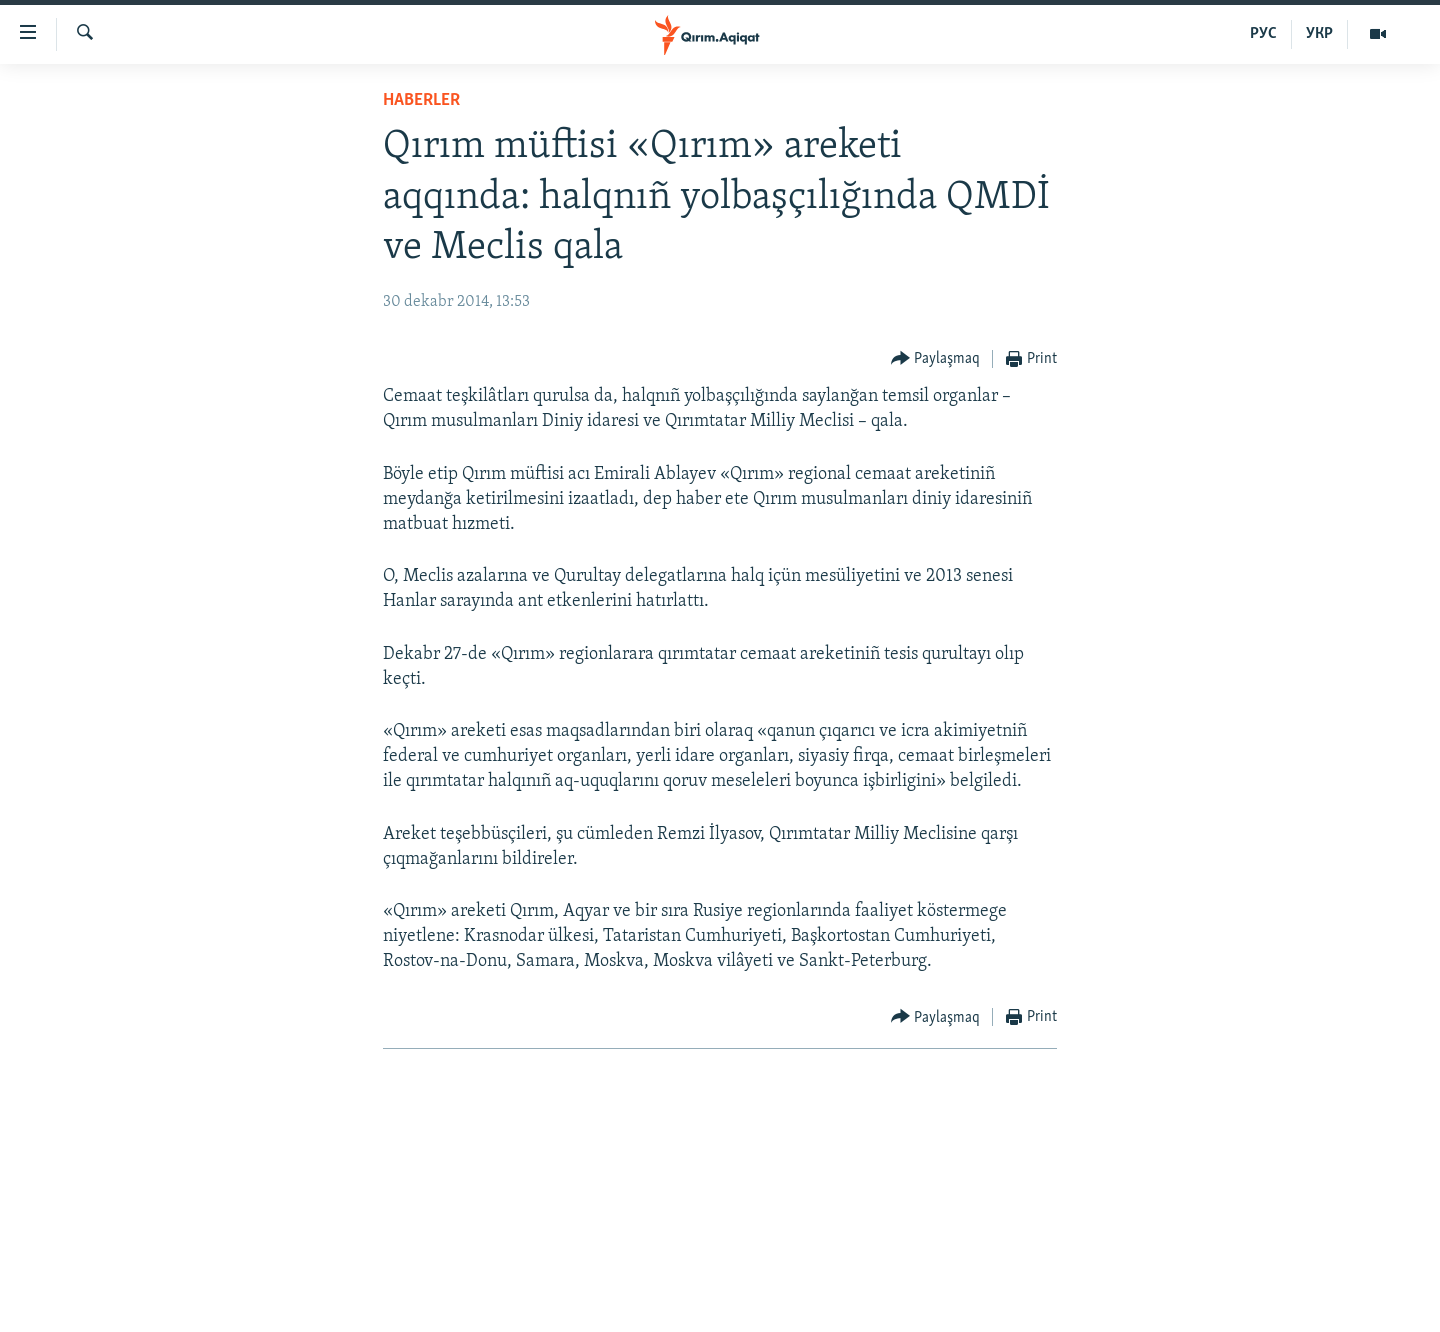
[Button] (936, 359)
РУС (1263, 34)
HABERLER (421, 100)
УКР (1319, 34)
